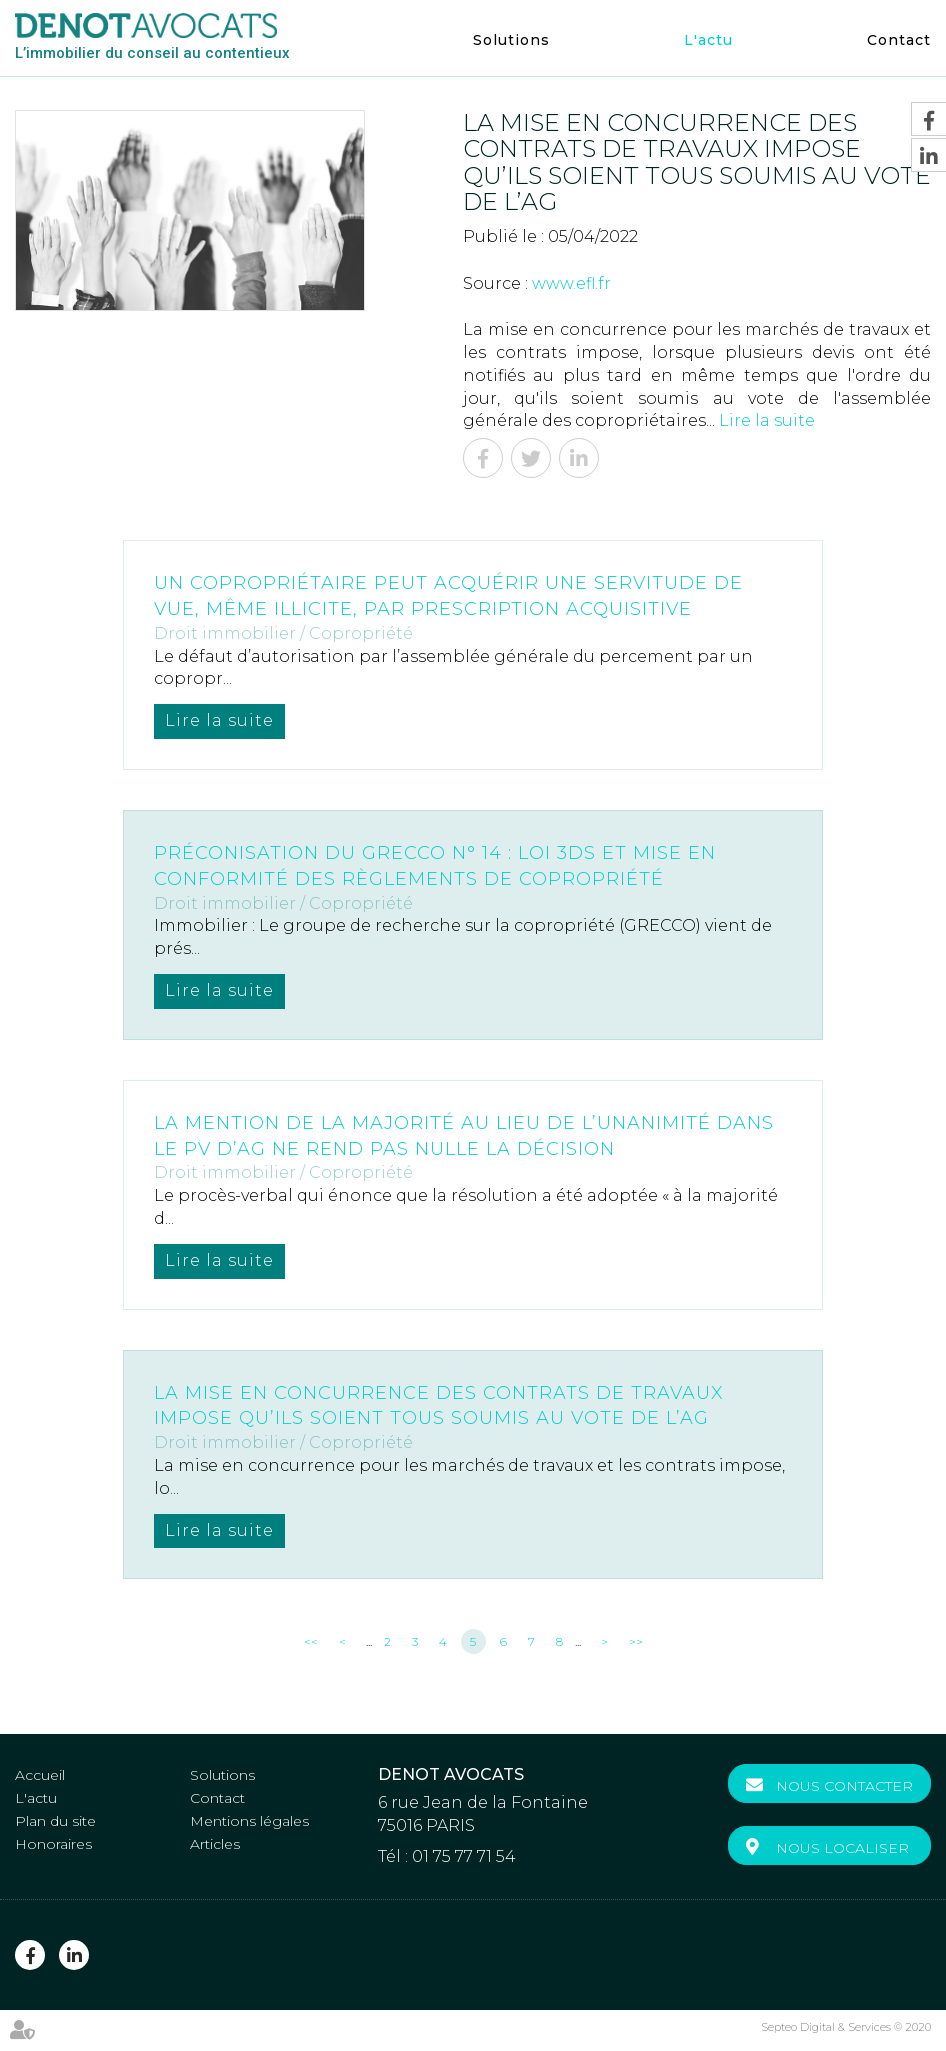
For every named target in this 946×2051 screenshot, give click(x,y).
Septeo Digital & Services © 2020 (846, 2027)
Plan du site (55, 1821)
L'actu (708, 40)
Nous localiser (842, 1848)
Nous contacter (844, 1786)
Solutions (511, 40)
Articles (215, 1844)
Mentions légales (249, 1821)
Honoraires (53, 1844)
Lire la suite (767, 420)
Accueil (40, 1775)
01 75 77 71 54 (464, 1856)
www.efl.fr (571, 283)
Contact (899, 40)
